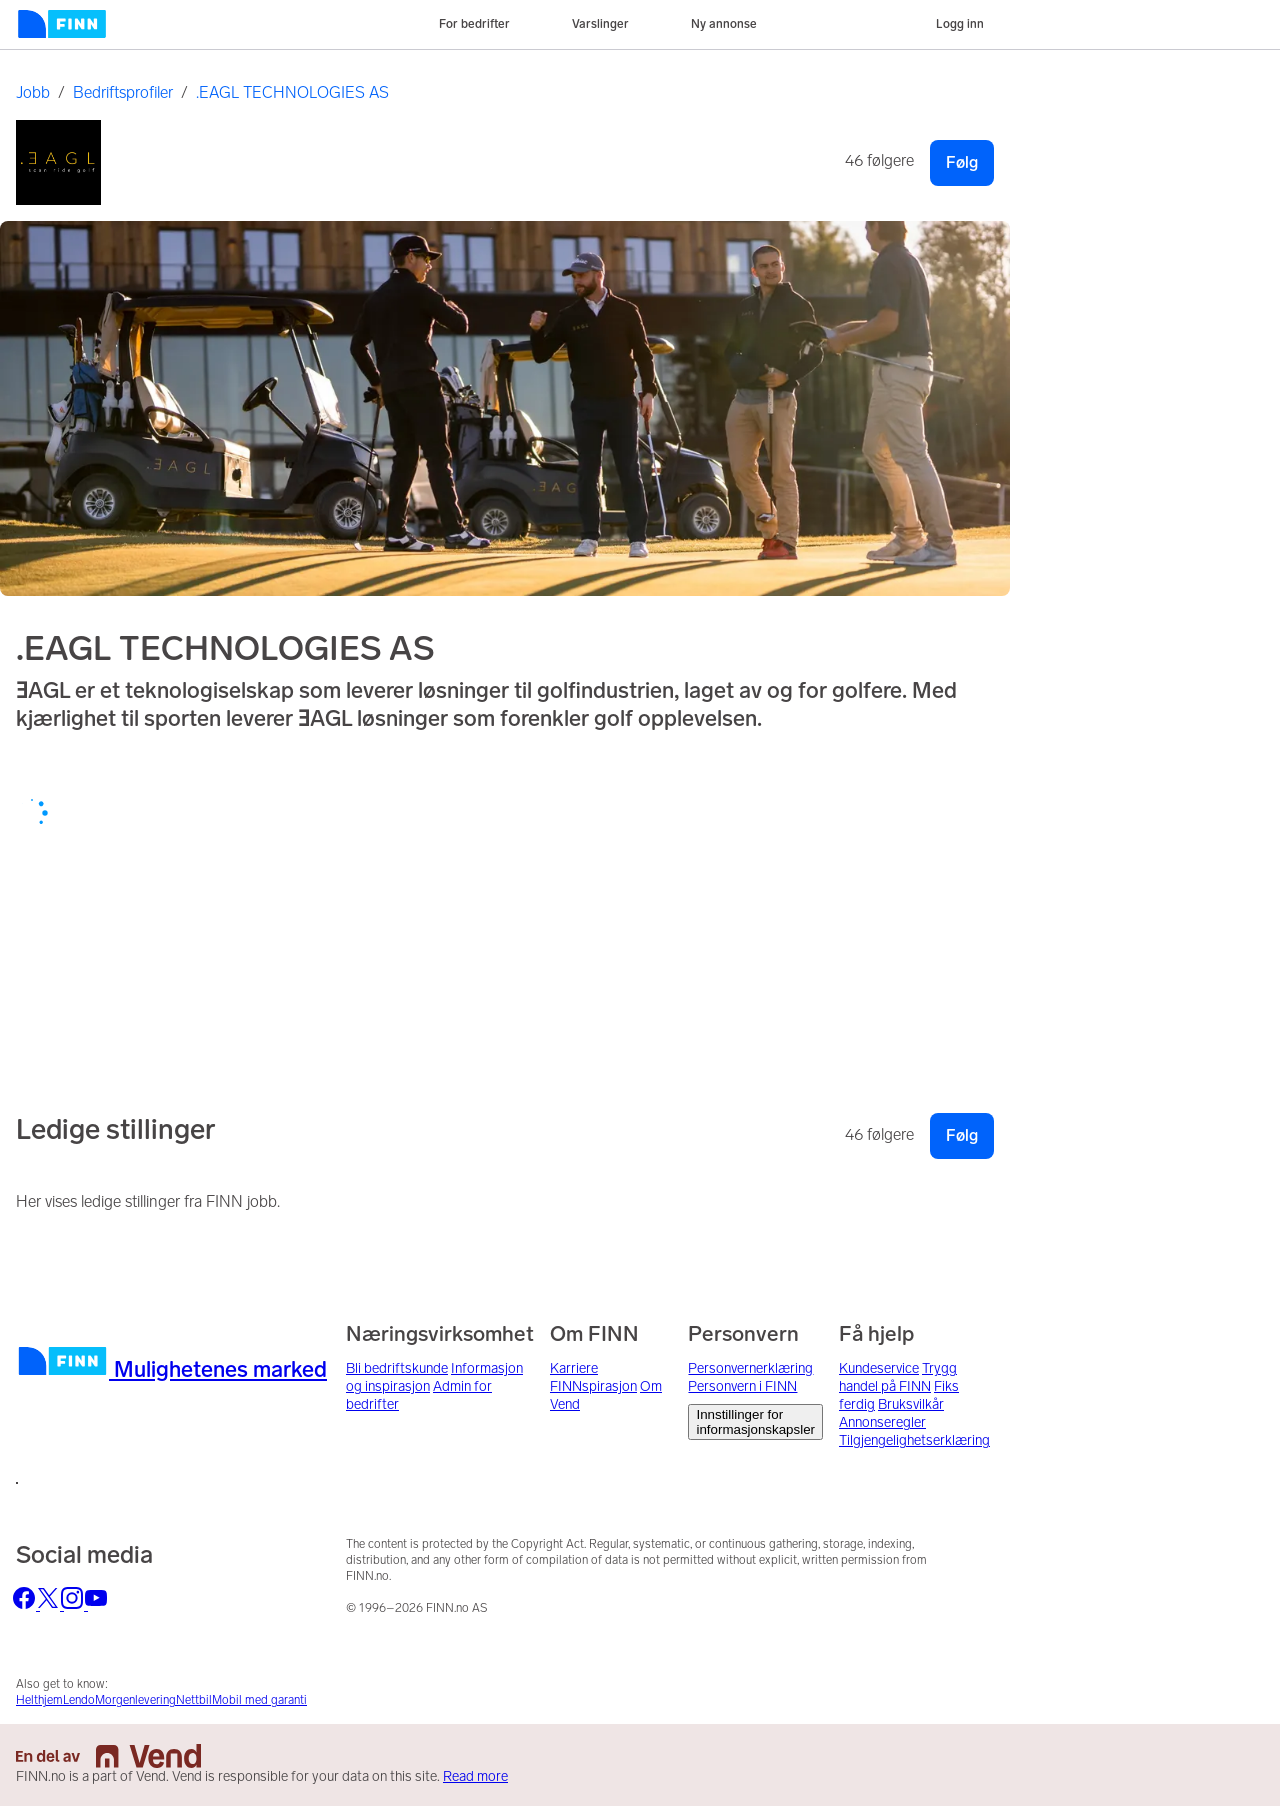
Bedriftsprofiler (123, 92)
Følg (962, 162)
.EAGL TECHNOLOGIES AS (292, 92)
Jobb (33, 92)
